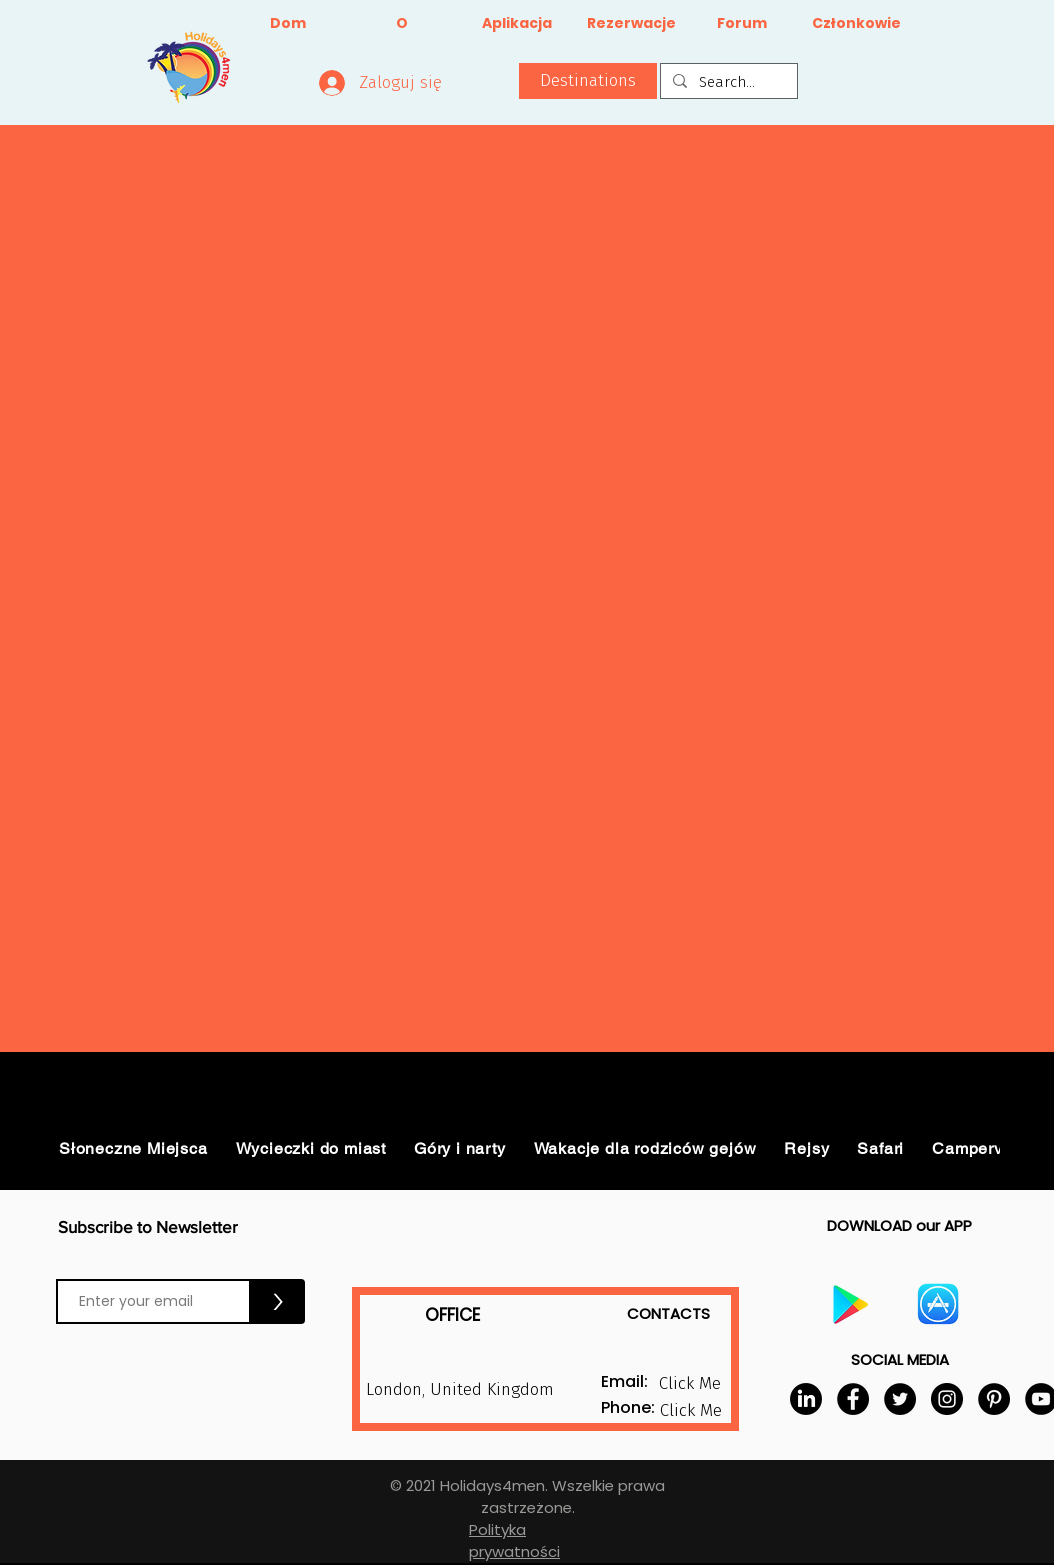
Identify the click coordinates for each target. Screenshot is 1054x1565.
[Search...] (727, 82)
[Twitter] (900, 1399)
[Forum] (741, 24)
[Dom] (287, 24)
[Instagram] (947, 1399)
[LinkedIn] (806, 1399)
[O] (401, 24)
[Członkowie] (856, 24)
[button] (588, 81)
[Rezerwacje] (631, 24)
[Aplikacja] (516, 24)
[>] (278, 1301)
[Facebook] (853, 1399)
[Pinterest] (994, 1399)
